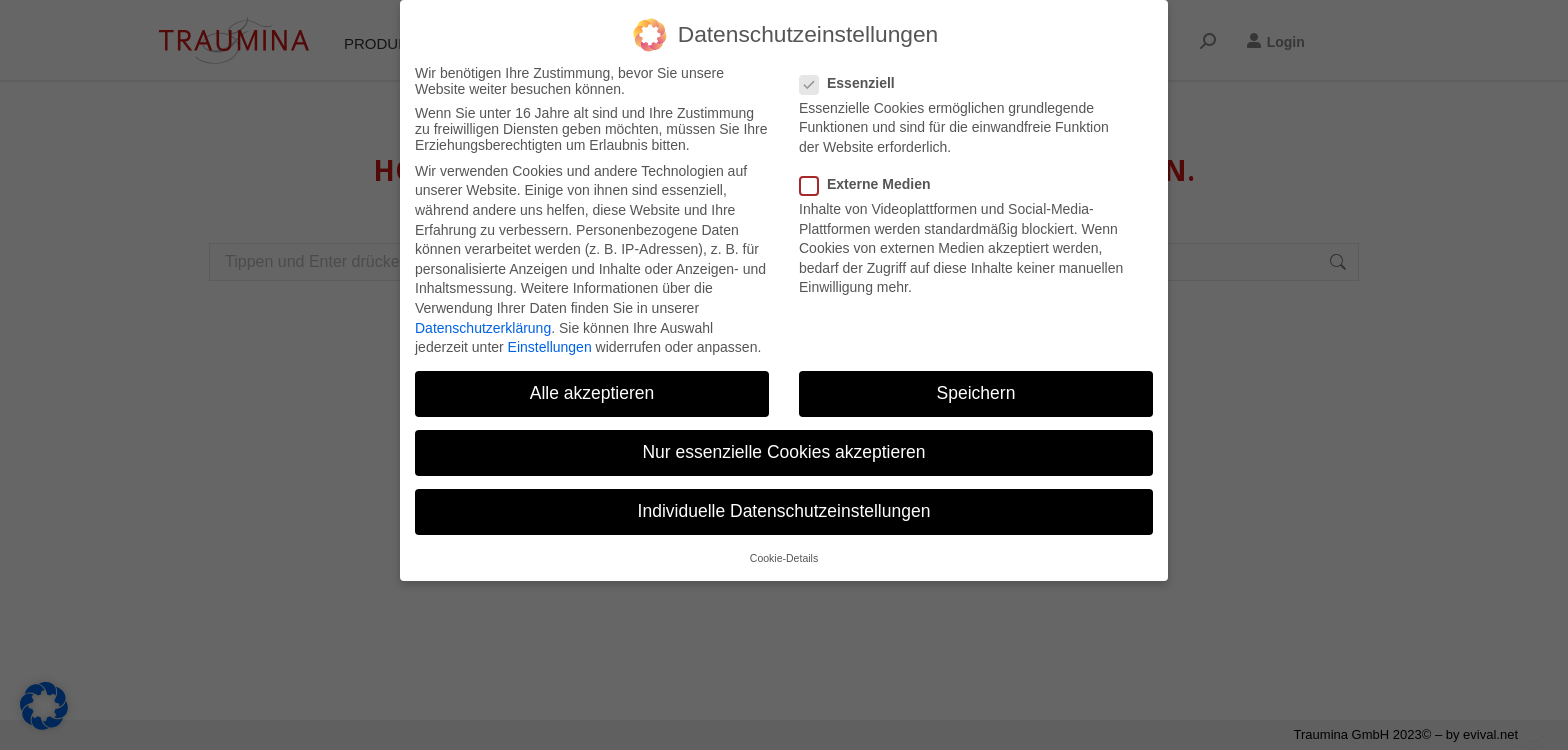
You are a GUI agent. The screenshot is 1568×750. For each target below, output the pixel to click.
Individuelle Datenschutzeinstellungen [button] (784, 511)
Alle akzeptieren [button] (592, 393)
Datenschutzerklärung (483, 328)
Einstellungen (550, 347)
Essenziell (853, 83)
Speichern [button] (976, 393)
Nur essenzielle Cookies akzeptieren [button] (783, 452)
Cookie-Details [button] (784, 558)
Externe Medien (871, 184)
